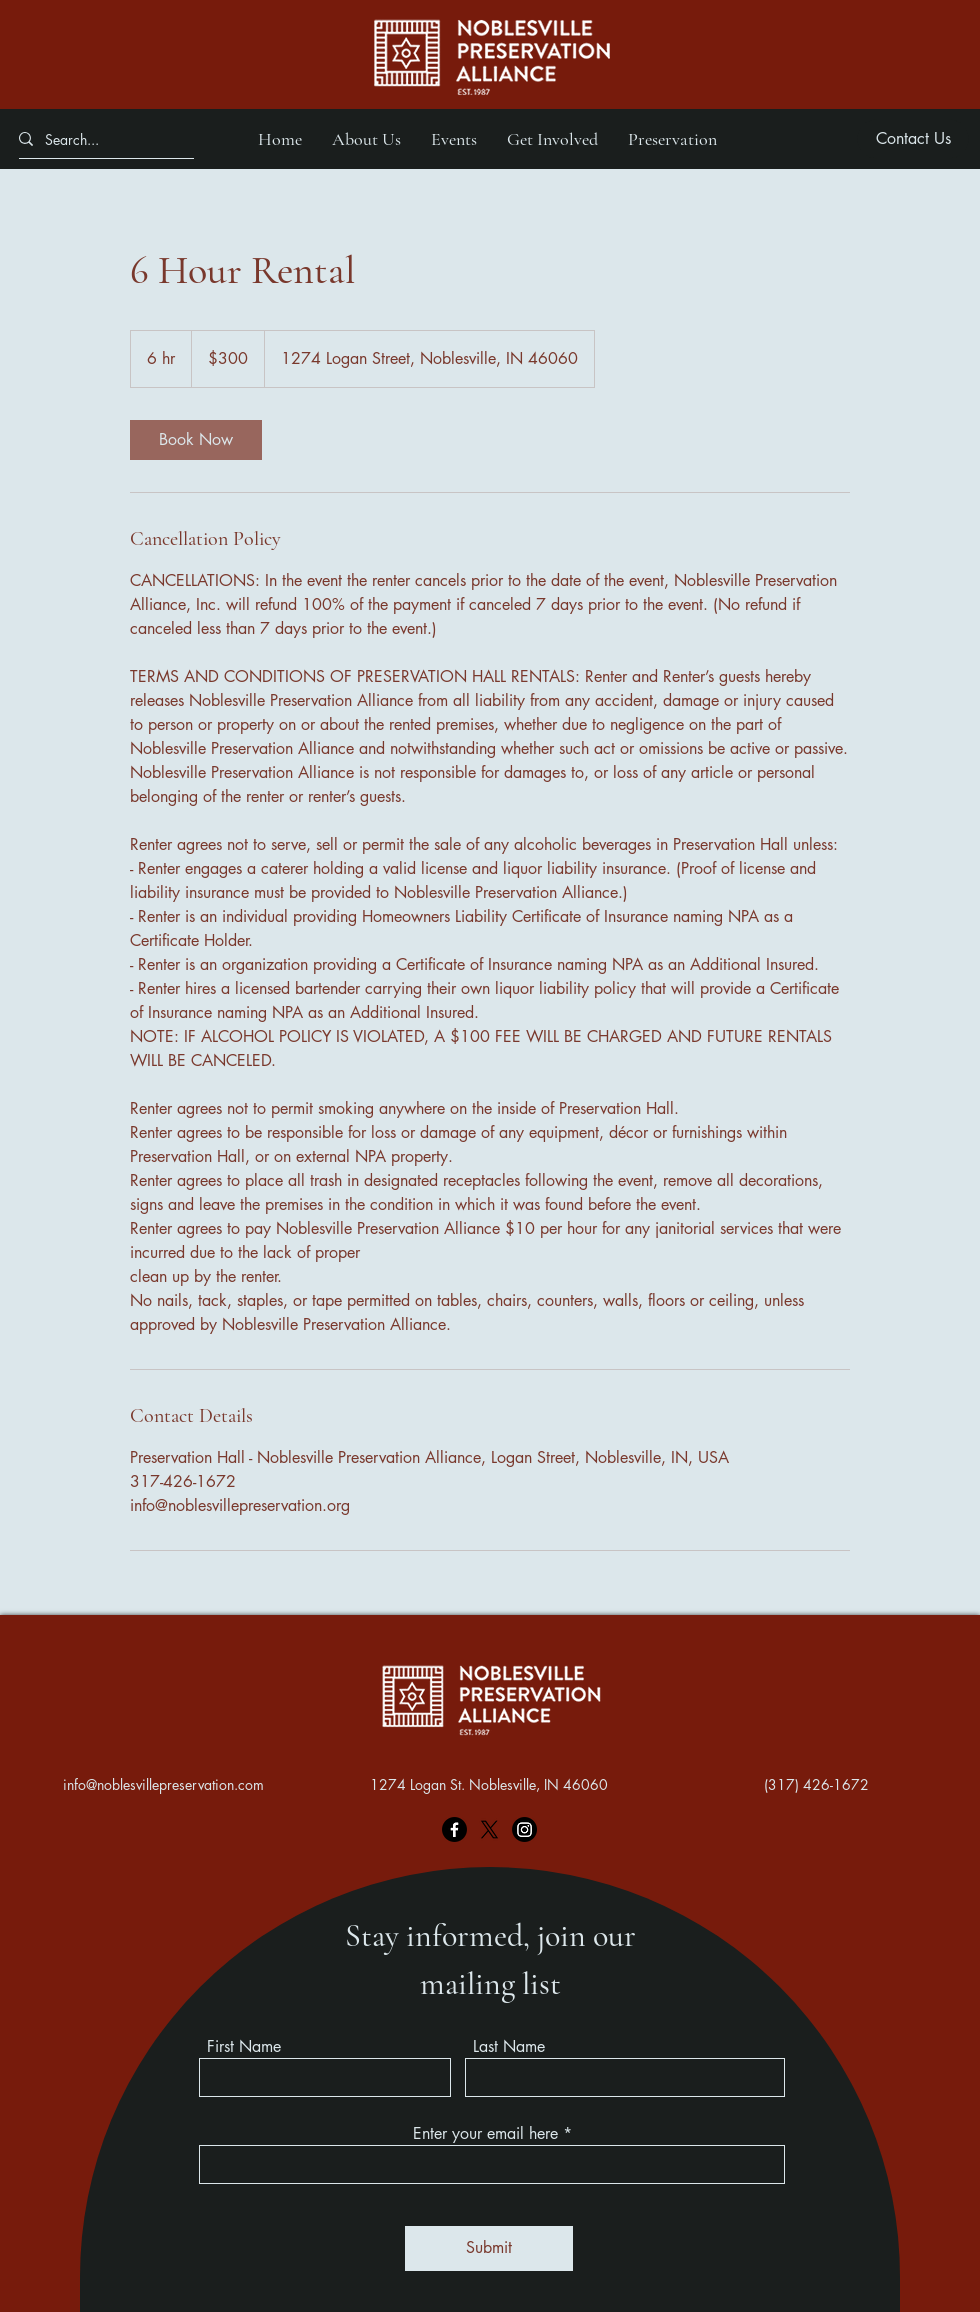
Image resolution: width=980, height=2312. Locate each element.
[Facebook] (454, 1829)
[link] (196, 440)
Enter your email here (485, 2134)
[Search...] (98, 139)
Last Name (509, 2047)
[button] (366, 139)
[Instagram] (524, 1829)
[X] (489, 1829)
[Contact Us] (913, 139)
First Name (244, 2047)
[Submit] (489, 2248)
